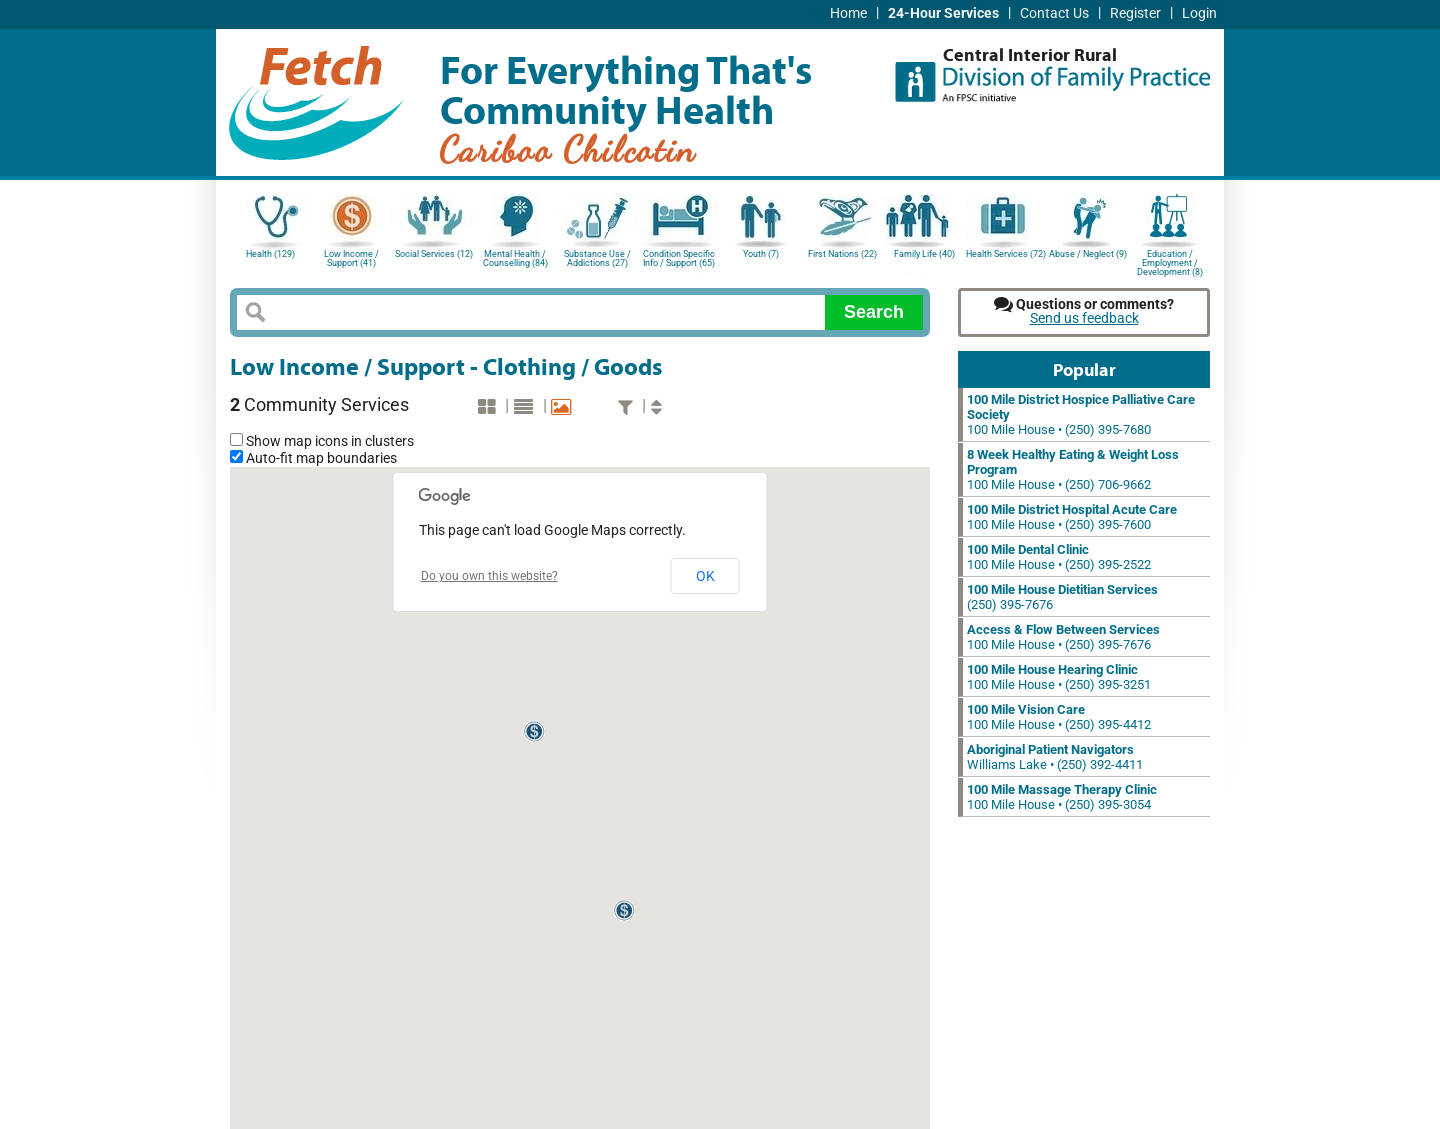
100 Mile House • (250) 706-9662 (1073, 469)
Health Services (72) (1006, 254)
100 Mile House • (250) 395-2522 (1059, 557)
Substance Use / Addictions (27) (597, 258)
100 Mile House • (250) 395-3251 (1059, 677)
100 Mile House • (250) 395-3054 (1062, 797)
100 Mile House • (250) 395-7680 (1081, 414)
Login (1199, 13)
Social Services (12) (434, 254)
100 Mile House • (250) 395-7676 (1063, 637)
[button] (535, 732)
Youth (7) (761, 254)
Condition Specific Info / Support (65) (679, 258)
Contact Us (1054, 13)
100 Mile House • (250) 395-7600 (1072, 517)
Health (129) (270, 254)
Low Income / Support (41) (351, 258)
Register (1135, 13)
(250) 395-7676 (1062, 597)
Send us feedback (1084, 318)
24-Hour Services (943, 13)
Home (848, 13)
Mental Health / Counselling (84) (515, 258)
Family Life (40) (924, 254)
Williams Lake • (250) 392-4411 (1055, 757)
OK (705, 576)
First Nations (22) (842, 254)
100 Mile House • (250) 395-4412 (1059, 717)
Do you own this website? (489, 576)
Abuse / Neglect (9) (1088, 254)
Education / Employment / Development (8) (1170, 261)
